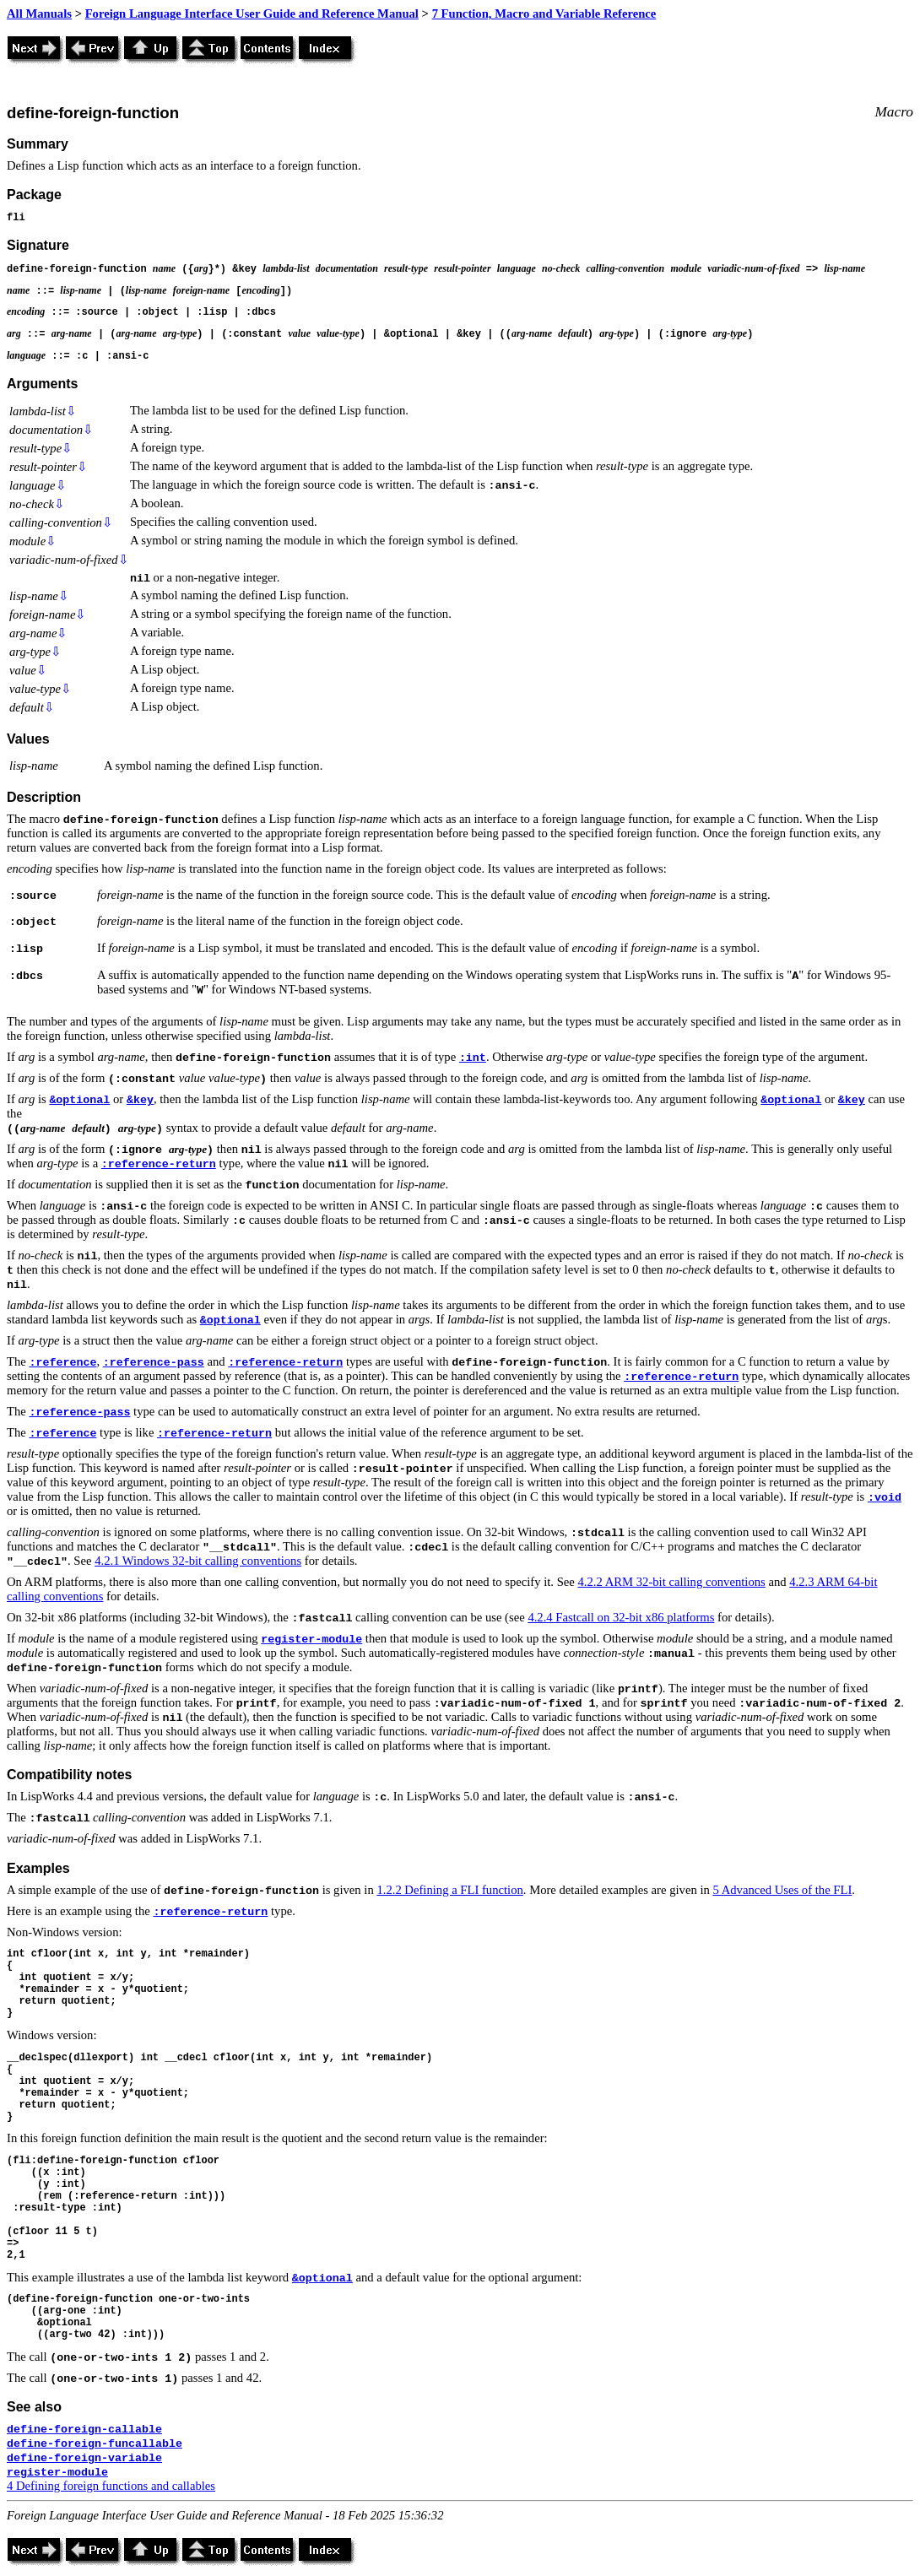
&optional (79, 1100)
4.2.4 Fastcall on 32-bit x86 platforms (621, 1617)
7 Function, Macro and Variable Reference (544, 13)
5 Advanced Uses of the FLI (782, 1890)
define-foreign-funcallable (94, 2444)
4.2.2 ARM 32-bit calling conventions (672, 1581)
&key (140, 1100)
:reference (62, 1362)
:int (472, 1058)
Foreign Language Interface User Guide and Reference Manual (252, 13)
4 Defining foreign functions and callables (111, 2485)
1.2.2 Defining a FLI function (449, 1890)
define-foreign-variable (84, 2458)
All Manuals (39, 13)
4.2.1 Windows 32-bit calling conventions (198, 1560)
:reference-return (158, 1164)
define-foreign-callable (84, 2429)
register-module (311, 1639)
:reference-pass (153, 1362)
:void (884, 1497)
